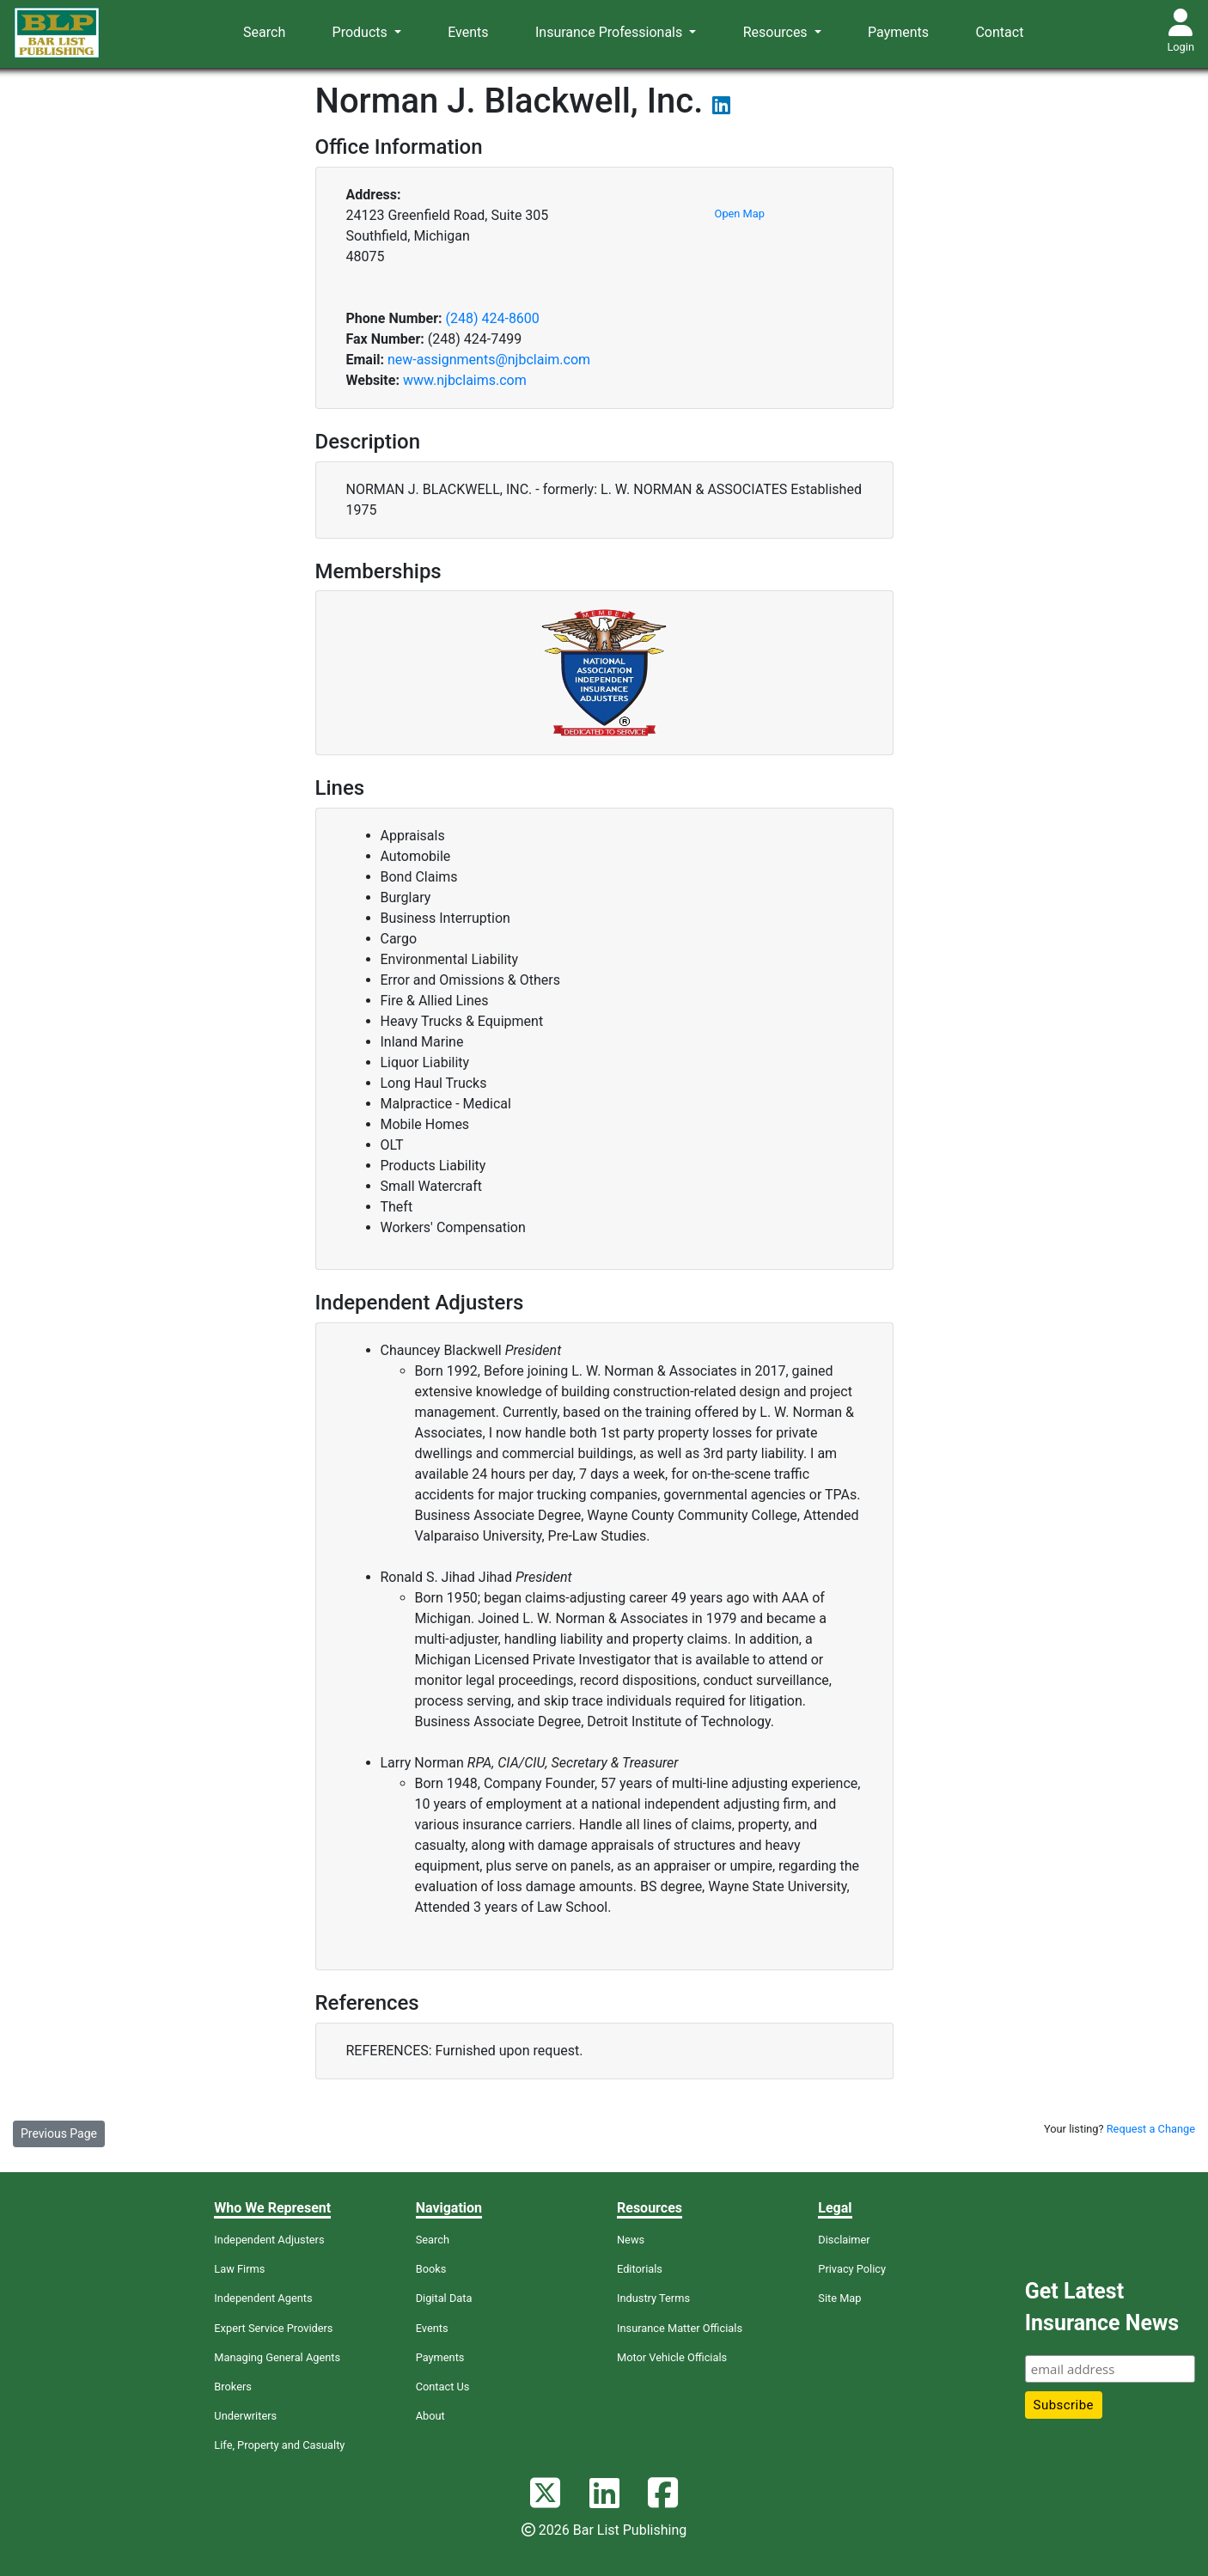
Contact (999, 32)
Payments (898, 32)
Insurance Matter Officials (679, 2328)
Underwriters (245, 2415)
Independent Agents (263, 2298)
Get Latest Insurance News (1102, 2307)
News (630, 2239)
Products (362, 32)
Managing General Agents (277, 2357)
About (430, 2415)
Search (264, 32)
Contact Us (443, 2386)
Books (431, 2268)
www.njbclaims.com (465, 380)
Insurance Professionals (610, 32)
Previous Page (59, 2133)
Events (468, 32)
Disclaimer (843, 2239)
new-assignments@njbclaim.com (488, 359)
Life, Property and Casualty (279, 2445)
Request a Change (1151, 2128)
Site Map (839, 2298)
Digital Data (444, 2298)
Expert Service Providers (273, 2328)
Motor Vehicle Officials (672, 2357)
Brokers (233, 2386)
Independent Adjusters (269, 2239)
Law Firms (239, 2268)
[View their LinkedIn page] (721, 108)
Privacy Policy (852, 2268)
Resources (777, 32)
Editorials (639, 2268)
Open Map (740, 213)
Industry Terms (653, 2298)
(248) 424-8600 (492, 318)
